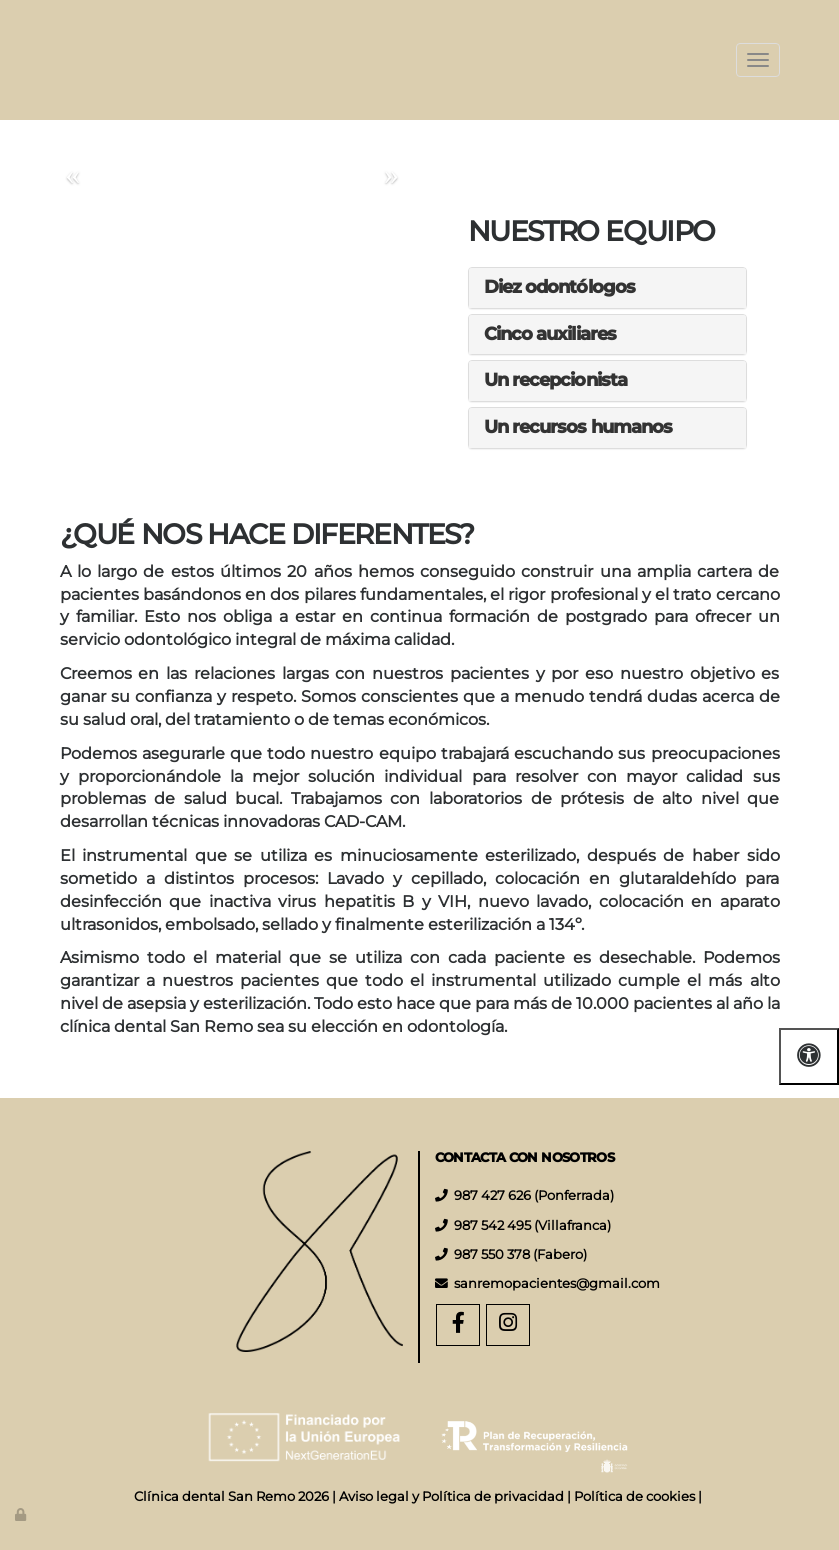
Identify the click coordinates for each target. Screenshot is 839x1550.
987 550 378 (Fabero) (520, 1254)
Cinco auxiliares (550, 334)
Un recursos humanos (578, 427)
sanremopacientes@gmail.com (557, 1283)
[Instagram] (508, 1325)
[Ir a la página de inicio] (40, 60)
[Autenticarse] (22, 1514)
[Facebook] (458, 1325)
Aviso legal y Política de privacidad (451, 1496)
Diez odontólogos (560, 287)
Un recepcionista (556, 380)
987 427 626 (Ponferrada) (534, 1195)
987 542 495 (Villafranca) (532, 1225)
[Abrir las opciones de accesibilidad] (809, 1056)
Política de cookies (634, 1496)
